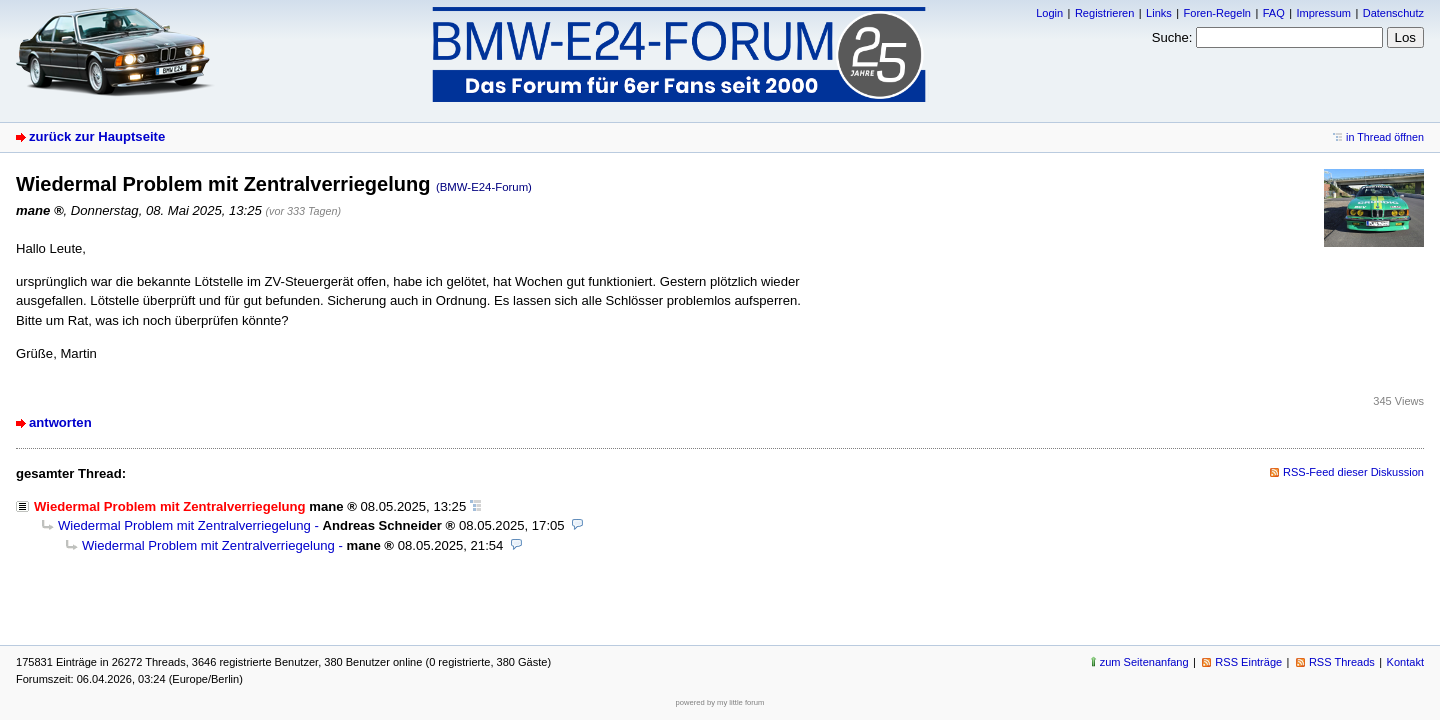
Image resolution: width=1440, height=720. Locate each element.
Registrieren (1104, 13)
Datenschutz (1393, 13)
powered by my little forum (720, 702)
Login (1049, 13)
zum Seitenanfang (1144, 662)
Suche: (1172, 37)
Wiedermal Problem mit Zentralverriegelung (184, 525)
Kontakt (1405, 662)
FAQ (1274, 13)
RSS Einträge (1248, 662)
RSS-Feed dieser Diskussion (1353, 472)
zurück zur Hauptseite (97, 136)
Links (1159, 13)
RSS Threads (1342, 662)
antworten (60, 422)
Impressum (1323, 13)
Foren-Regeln (1217, 13)
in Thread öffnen (1385, 137)
